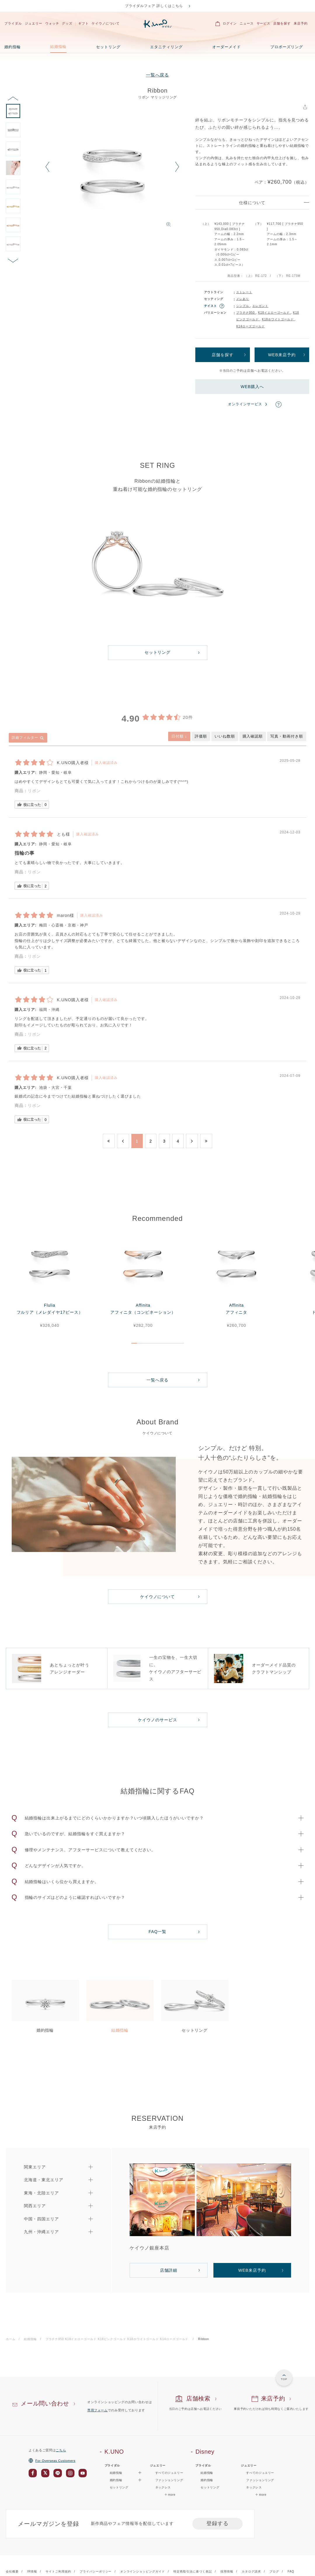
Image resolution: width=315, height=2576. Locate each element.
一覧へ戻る (157, 74)
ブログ (274, 2571)
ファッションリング (169, 2480)
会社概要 (12, 2571)
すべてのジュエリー (169, 2472)
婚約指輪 (12, 47)
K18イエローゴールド (274, 312)
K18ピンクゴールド (112, 2339)
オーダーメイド (226, 47)
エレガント (260, 305)
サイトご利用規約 (58, 2571)
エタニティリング (166, 47)
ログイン (230, 23)
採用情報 (226, 2571)
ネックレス (163, 2487)
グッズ (67, 23)
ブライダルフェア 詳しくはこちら (154, 6)
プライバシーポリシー (96, 2571)
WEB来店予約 (282, 354)
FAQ (291, 2571)
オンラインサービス (245, 404)
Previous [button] (47, 167)
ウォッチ (52, 23)
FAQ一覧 (157, 1931)
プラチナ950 (246, 312)
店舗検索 (198, 2398)
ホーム (10, 2339)
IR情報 (32, 2571)
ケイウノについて (106, 23)
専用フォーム (97, 2410)
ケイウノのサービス (157, 1720)
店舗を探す (282, 23)
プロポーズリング (286, 47)
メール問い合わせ (45, 2403)
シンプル (243, 305)
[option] (112, 170)
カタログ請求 (251, 2571)
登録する (217, 2523)
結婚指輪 (58, 46)
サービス (264, 23)
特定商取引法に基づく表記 (192, 2571)
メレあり (242, 298)
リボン (34, 790)
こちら (61, 2450)
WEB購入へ (252, 386)
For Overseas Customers (52, 2460)
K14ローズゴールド (250, 326)
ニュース (247, 23)
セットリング (108, 47)
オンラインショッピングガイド (142, 2571)
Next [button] (177, 167)
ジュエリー (33, 23)
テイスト (210, 305)
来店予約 (301, 23)
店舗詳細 (168, 2270)
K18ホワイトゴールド (278, 319)
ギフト (83, 23)
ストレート (244, 292)
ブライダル (13, 23)
